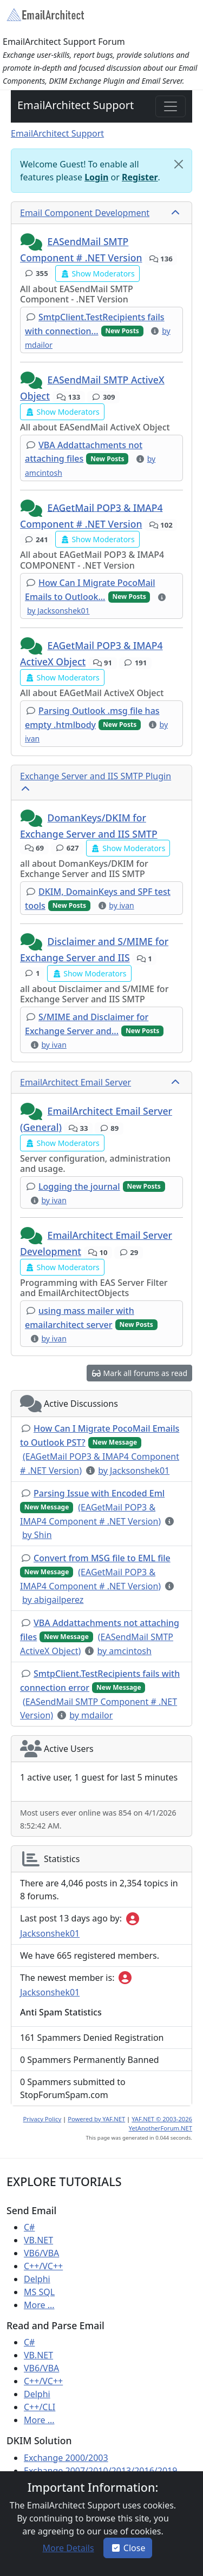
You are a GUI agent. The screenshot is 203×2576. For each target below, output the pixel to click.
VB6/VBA (41, 2253)
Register (140, 177)
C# (29, 2227)
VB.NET (38, 2240)
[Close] (179, 164)
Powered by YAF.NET (96, 2119)
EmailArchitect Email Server (75, 1082)
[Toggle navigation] (170, 106)
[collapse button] (176, 213)
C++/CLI (39, 2407)
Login (96, 177)
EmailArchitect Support (75, 105)
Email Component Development (84, 213)
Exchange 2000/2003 (66, 2458)
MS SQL (39, 2292)
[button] (32, 242)
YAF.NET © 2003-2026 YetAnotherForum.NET (160, 2123)
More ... (39, 2305)
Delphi (37, 2279)
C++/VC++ (43, 2266)
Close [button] (128, 2548)
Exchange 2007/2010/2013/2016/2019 (100, 2471)
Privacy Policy (42, 2119)
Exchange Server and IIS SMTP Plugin (95, 776)
